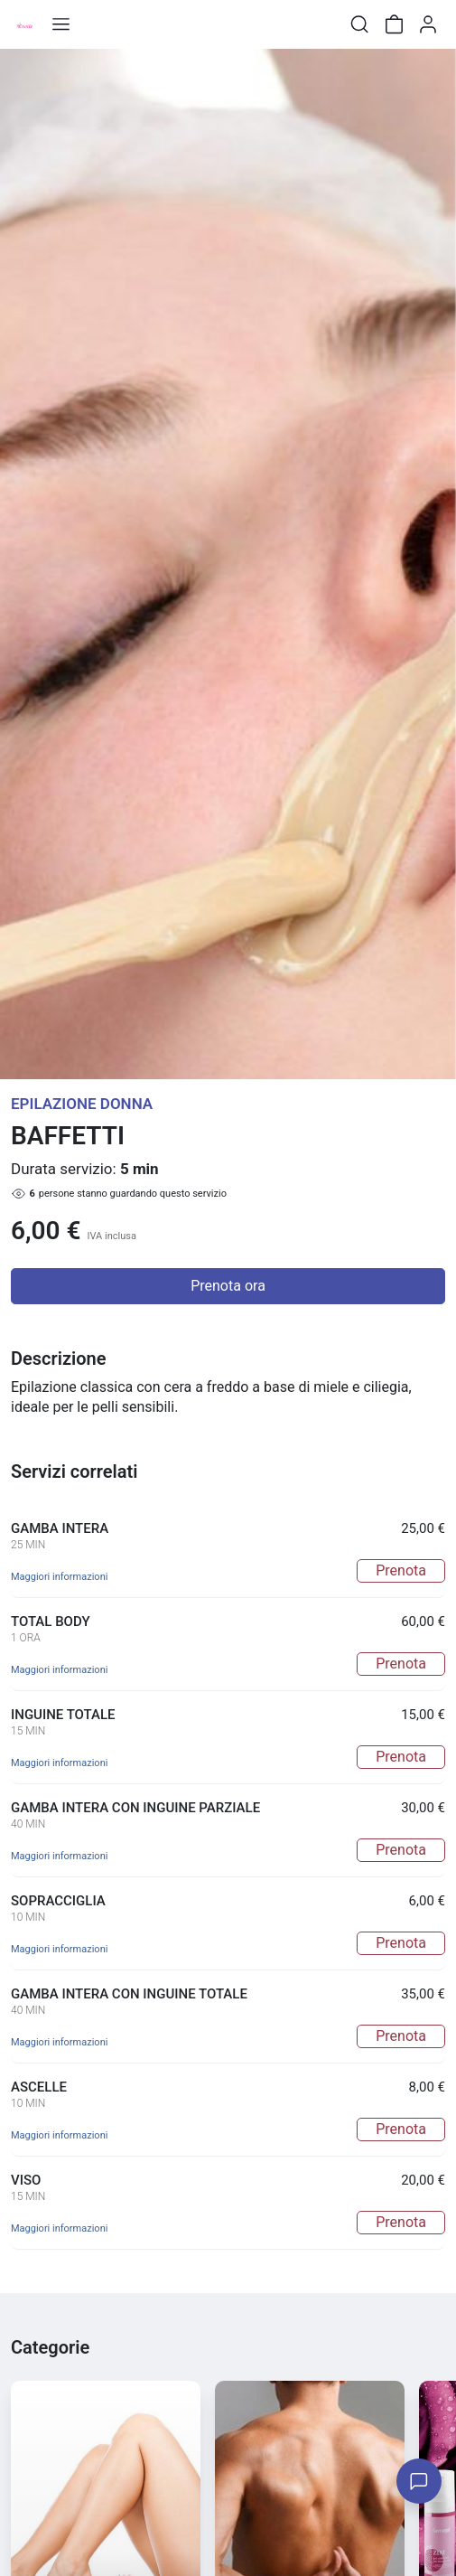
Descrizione (58, 1358)
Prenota (401, 1570)
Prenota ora (228, 1285)
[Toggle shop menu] (60, 24)
